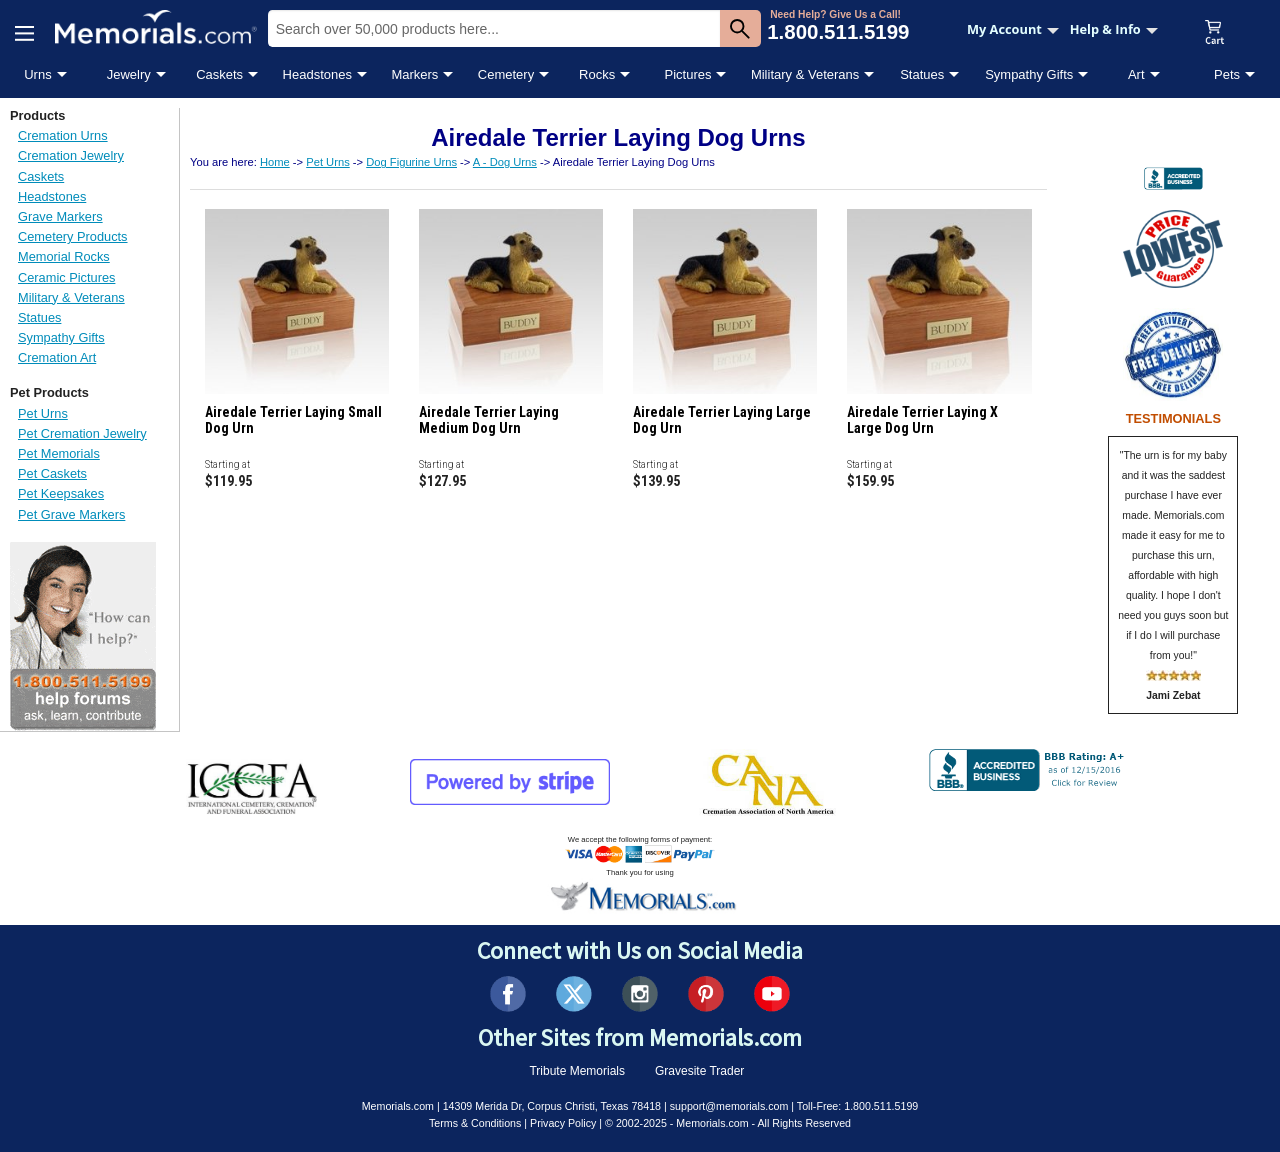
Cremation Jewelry (71, 155)
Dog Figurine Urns (411, 162)
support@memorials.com (729, 1106)
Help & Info (1114, 29)
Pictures (687, 74)
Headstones (317, 74)
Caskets (219, 74)
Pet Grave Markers (71, 514)
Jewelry (129, 74)
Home (275, 162)
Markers (414, 74)
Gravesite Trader (699, 1071)
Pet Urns (43, 413)
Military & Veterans (805, 74)
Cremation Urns (63, 135)
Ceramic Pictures (66, 277)
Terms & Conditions (475, 1123)
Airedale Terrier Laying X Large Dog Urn (922, 420)
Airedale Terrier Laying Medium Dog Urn (489, 420)
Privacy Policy (563, 1123)
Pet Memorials (59, 453)
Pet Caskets (52, 473)
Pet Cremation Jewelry (82, 433)
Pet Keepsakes (61, 493)
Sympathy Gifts (1029, 74)
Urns (37, 74)
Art (1136, 74)
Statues (922, 74)
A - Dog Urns (505, 162)
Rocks (597, 74)
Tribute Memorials (577, 1071)
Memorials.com (398, 1106)
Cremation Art (57, 357)
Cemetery (506, 74)
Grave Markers (60, 216)
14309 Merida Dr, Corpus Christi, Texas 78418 (552, 1106)
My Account (1013, 29)
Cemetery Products (73, 236)
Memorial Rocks (64, 256)
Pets (1227, 74)
